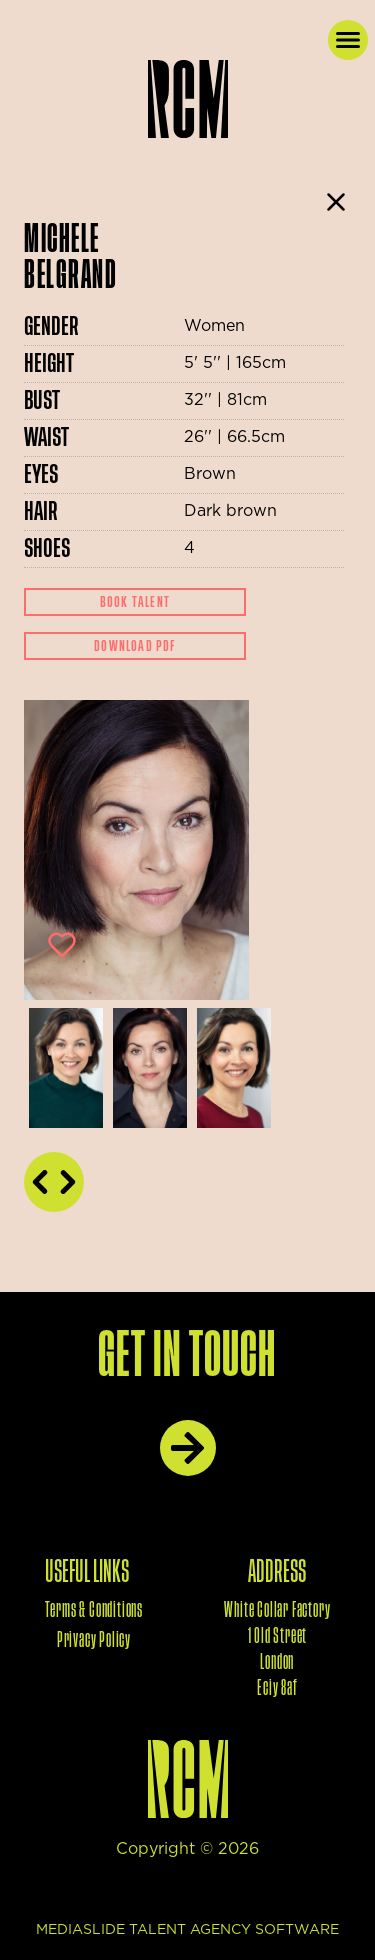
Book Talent (135, 602)
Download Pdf (134, 646)
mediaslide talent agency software (187, 1930)
